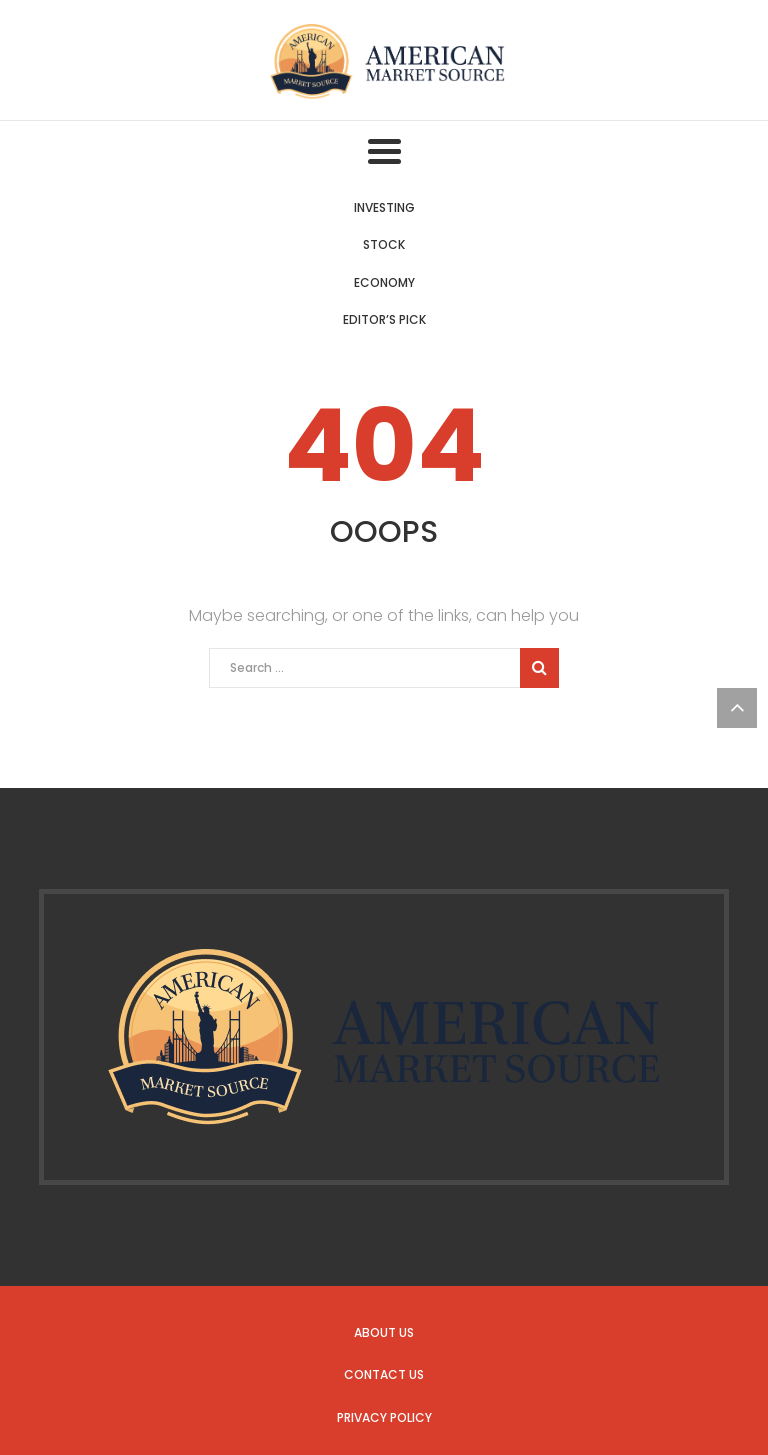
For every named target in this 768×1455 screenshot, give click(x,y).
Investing (384, 207)
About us (384, 1332)
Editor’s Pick (384, 319)
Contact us (384, 1374)
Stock (384, 244)
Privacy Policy (384, 1417)
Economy (384, 282)
